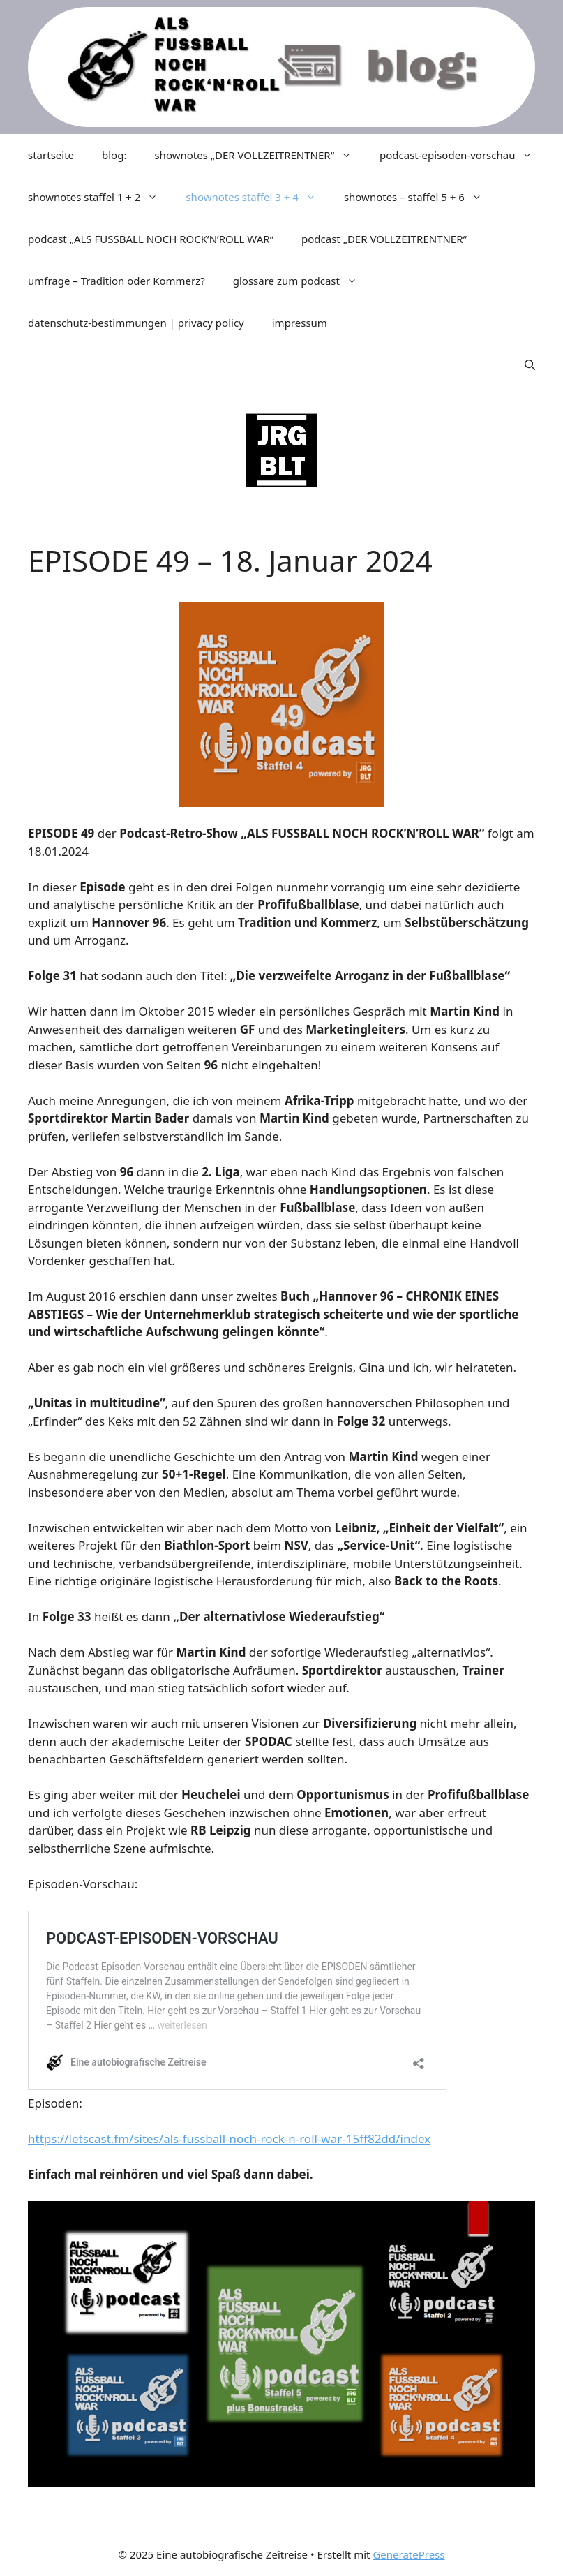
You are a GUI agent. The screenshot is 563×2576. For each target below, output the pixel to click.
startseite (51, 155)
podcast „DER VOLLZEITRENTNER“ (384, 239)
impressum (299, 323)
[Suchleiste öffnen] (530, 364)
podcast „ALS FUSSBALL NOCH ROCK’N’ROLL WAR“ (150, 239)
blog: (114, 155)
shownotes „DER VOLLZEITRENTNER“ (260, 155)
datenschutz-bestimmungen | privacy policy (136, 323)
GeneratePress (408, 2554)
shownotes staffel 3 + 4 (257, 197)
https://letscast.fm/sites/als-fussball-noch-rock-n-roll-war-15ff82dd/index (229, 2139)
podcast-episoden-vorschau (463, 155)
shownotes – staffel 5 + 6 (420, 197)
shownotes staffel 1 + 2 (100, 197)
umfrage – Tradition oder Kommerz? (116, 281)
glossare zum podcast (302, 281)
